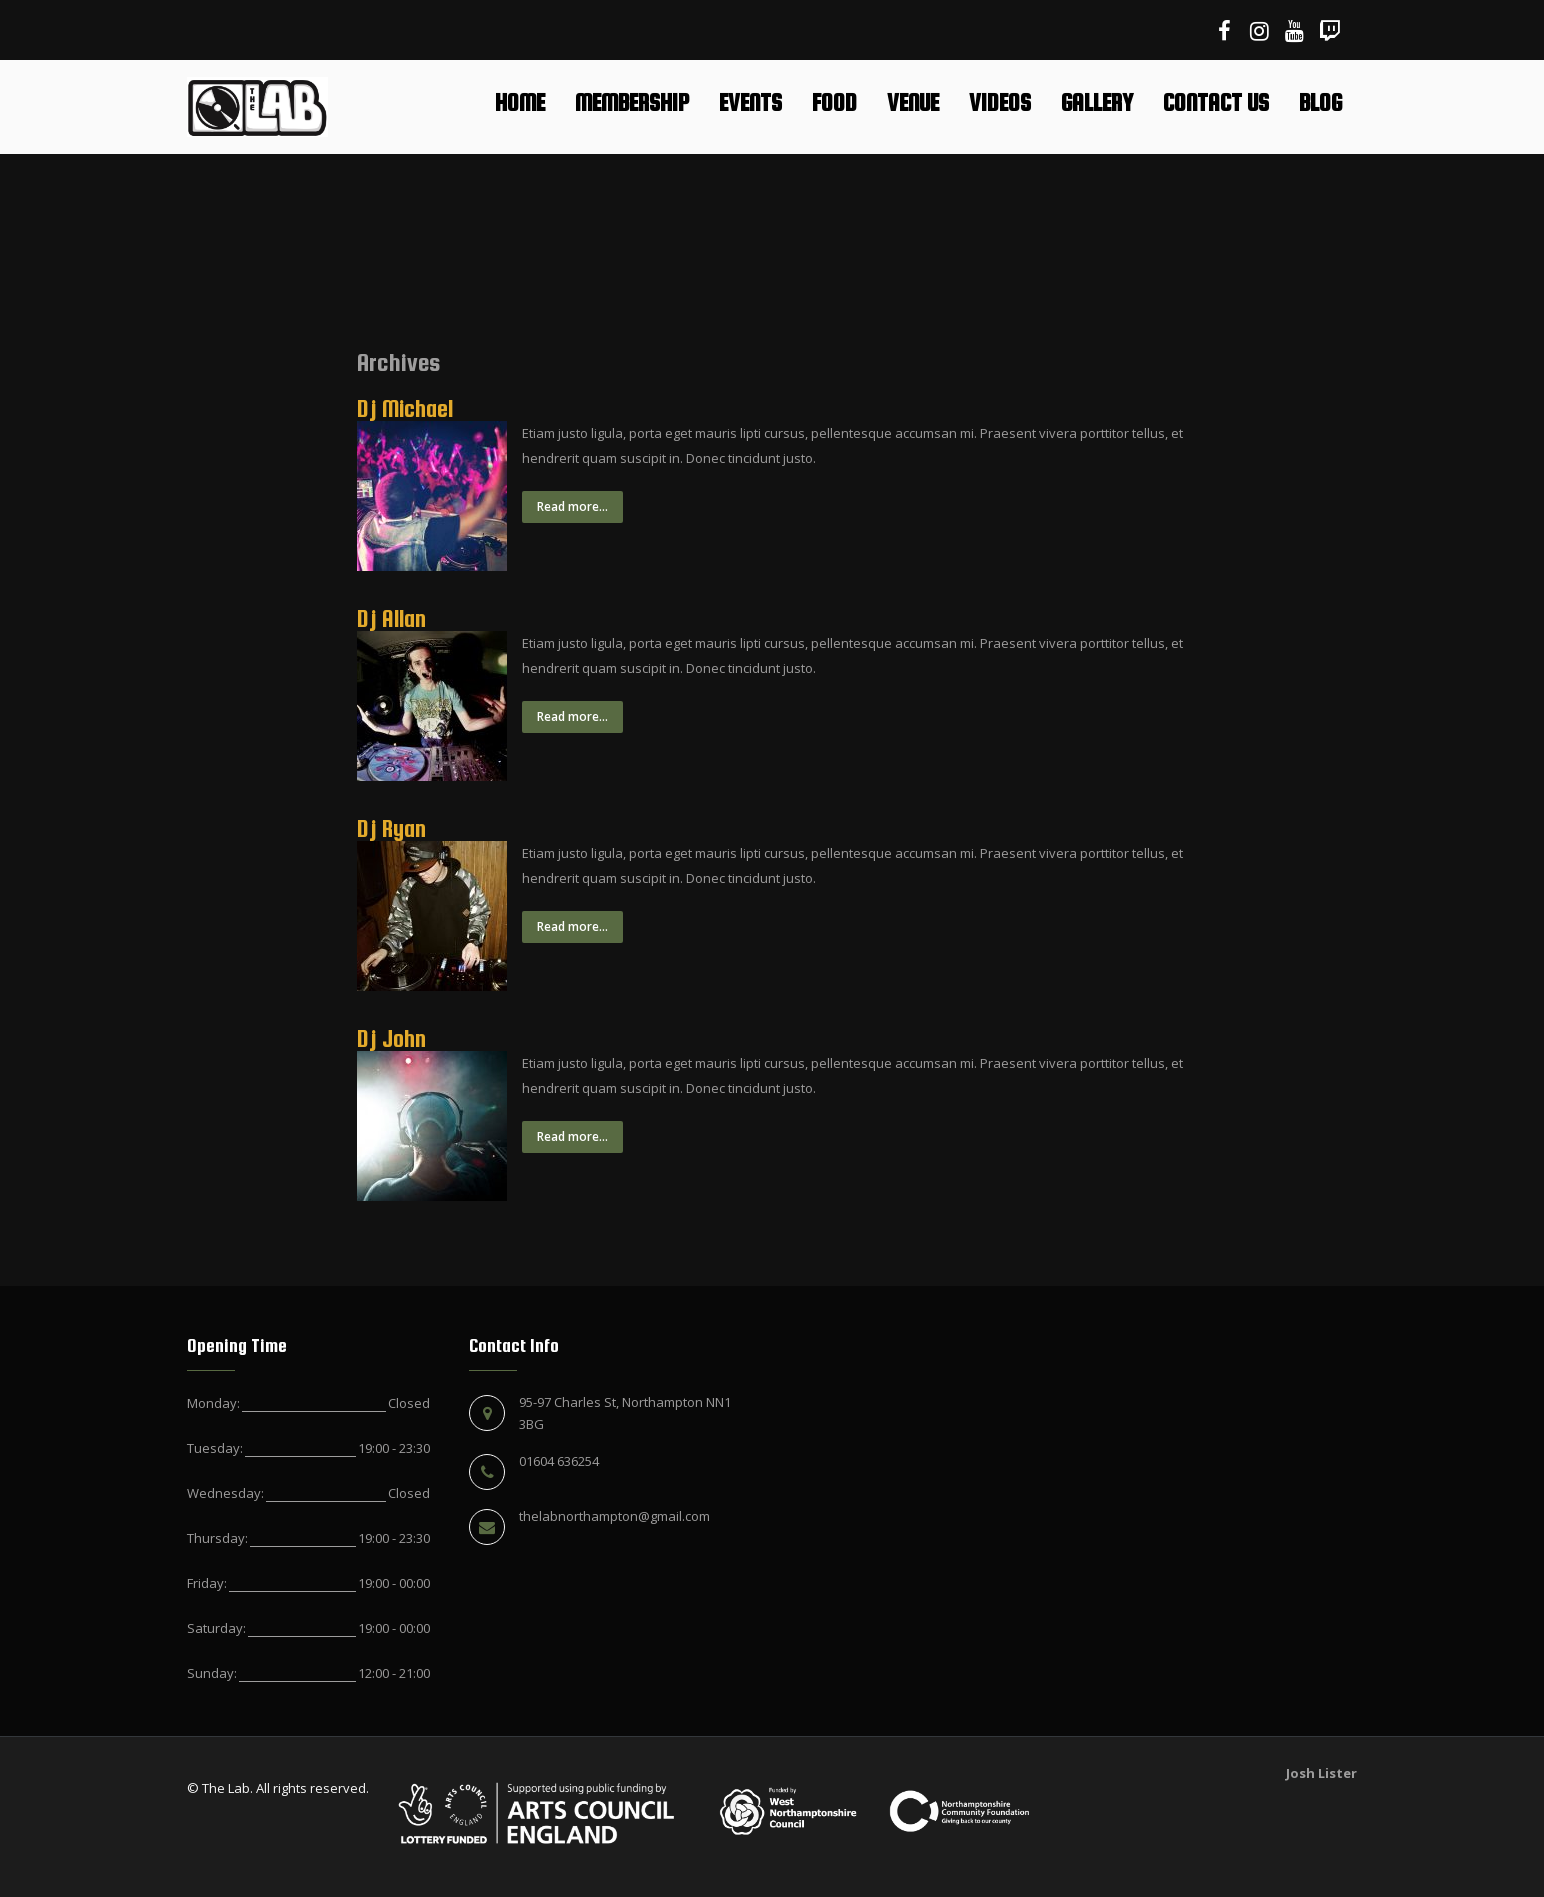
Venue (913, 102)
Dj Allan (391, 618)
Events (750, 102)
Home (520, 102)
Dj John (391, 1038)
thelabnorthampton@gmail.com (614, 1516)
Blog (1320, 102)
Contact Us (1216, 102)
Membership (632, 102)
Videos (1000, 102)
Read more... (572, 506)
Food (834, 102)
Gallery (1097, 102)
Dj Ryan (391, 828)
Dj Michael (405, 408)
